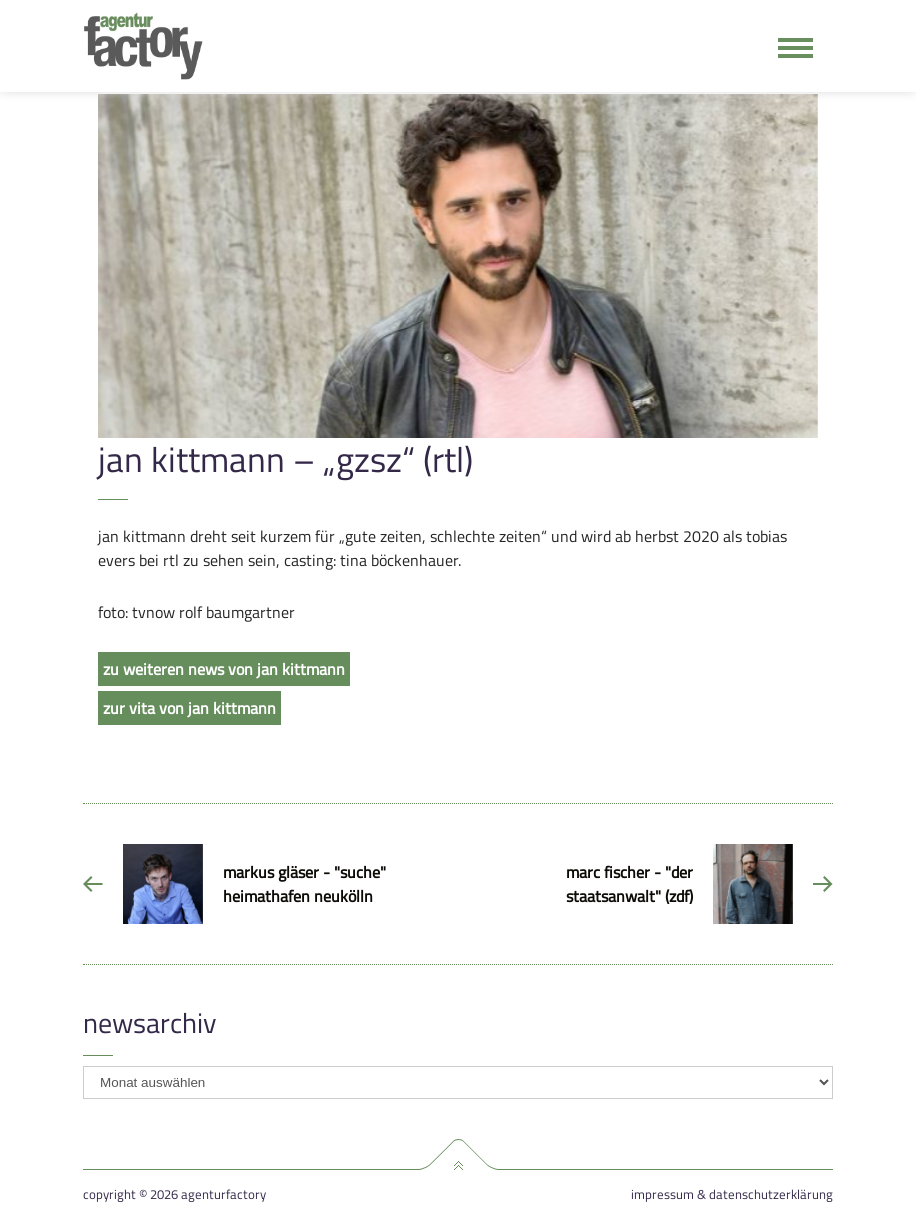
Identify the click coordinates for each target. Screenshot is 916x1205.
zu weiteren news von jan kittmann (224, 669)
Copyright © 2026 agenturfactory (174, 1194)
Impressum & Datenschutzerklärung (732, 1194)
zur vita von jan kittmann (189, 708)
